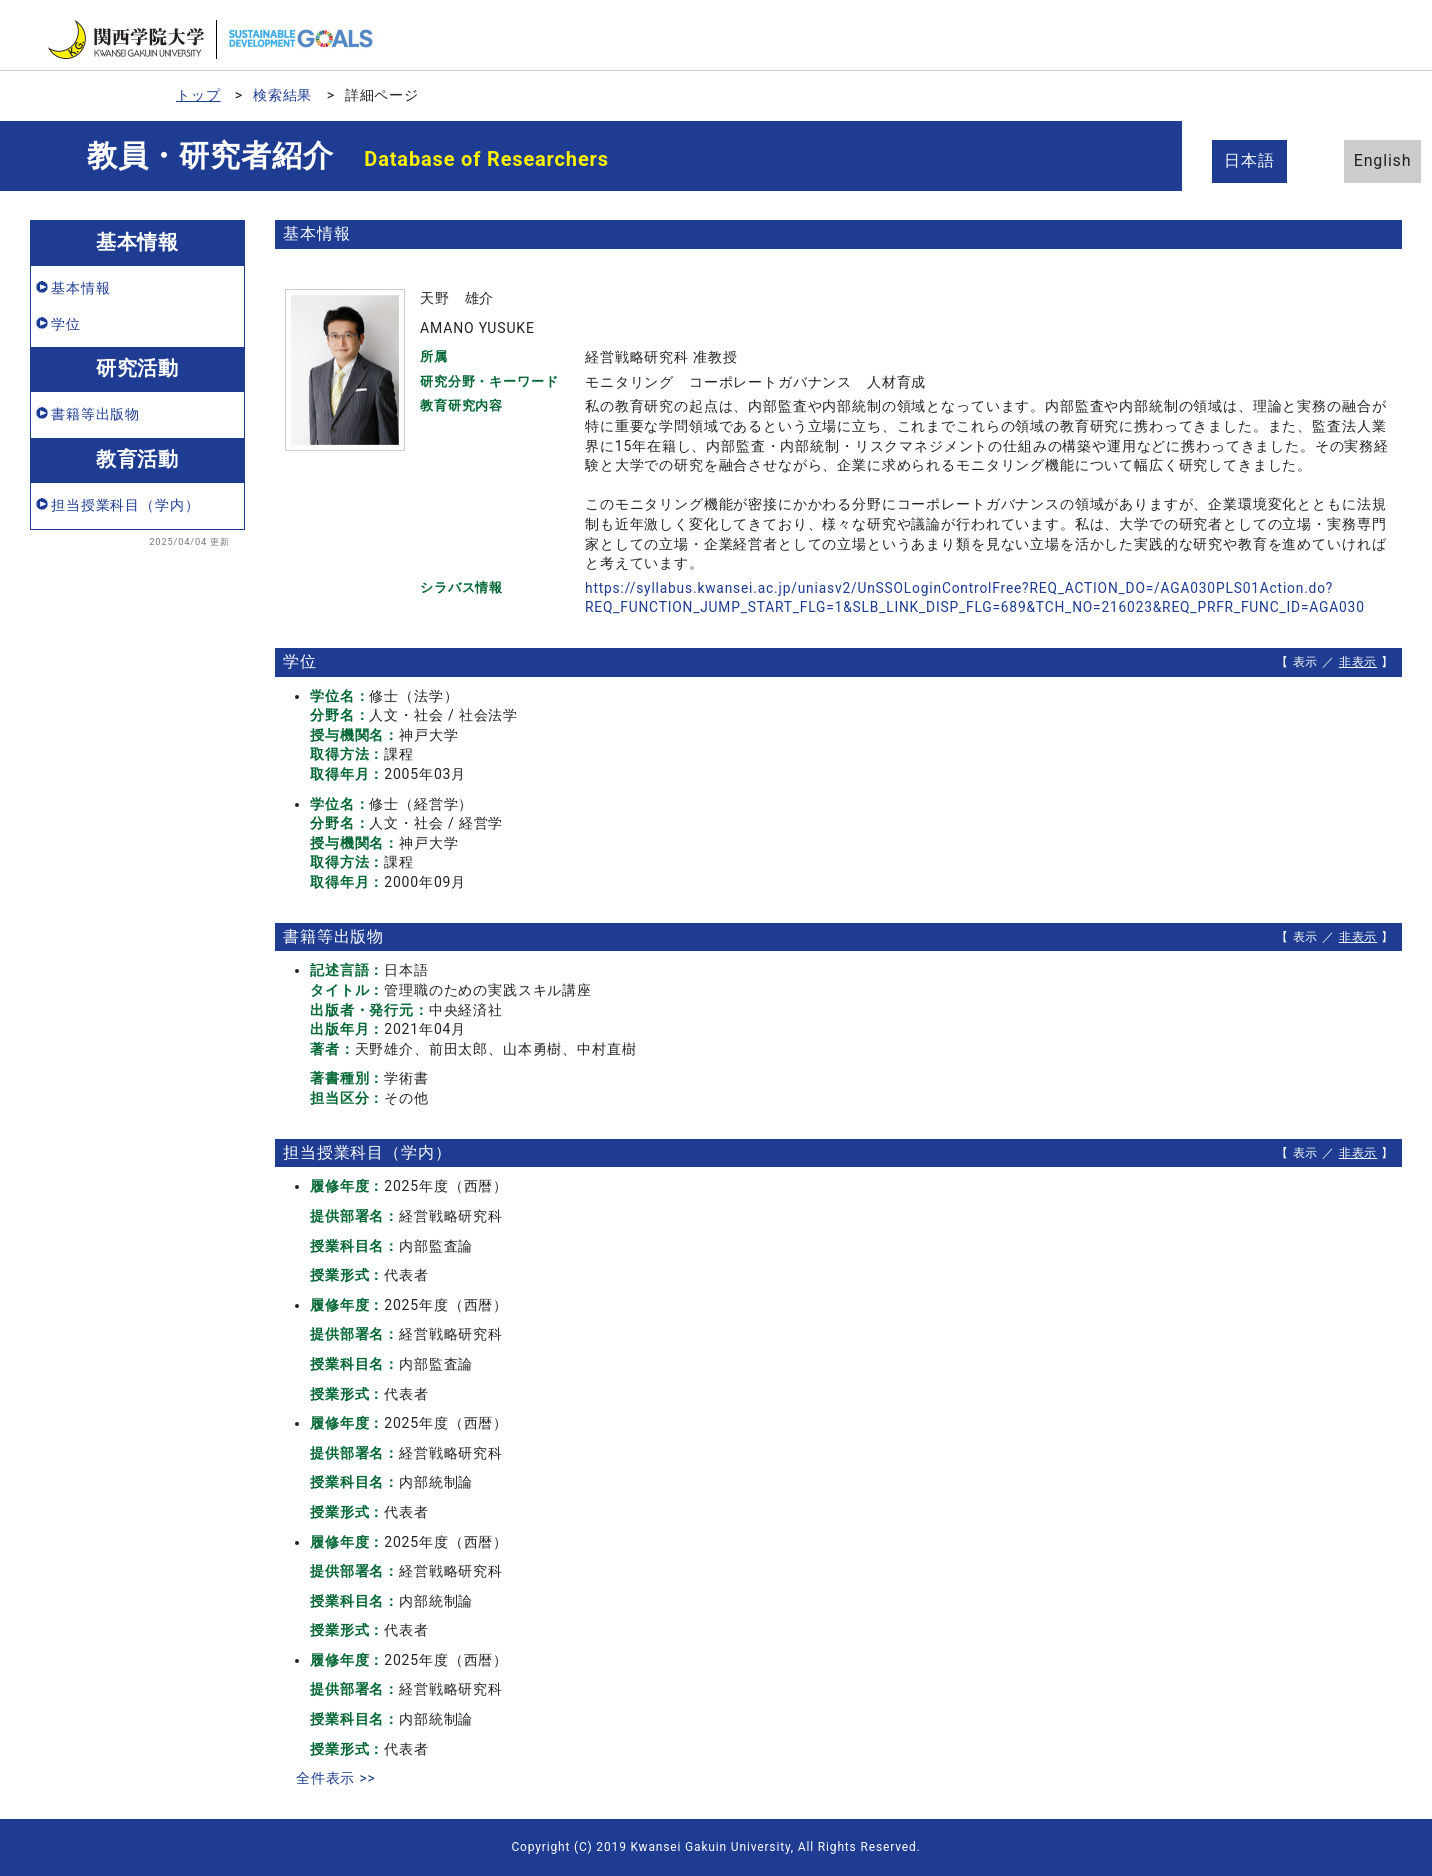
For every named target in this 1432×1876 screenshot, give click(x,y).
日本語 (1252, 160)
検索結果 (282, 95)
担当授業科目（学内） (125, 505)
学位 (66, 324)
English (1362, 160)
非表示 (1358, 662)
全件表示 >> (336, 1778)
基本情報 (80, 288)
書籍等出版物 (95, 414)
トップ (198, 95)
